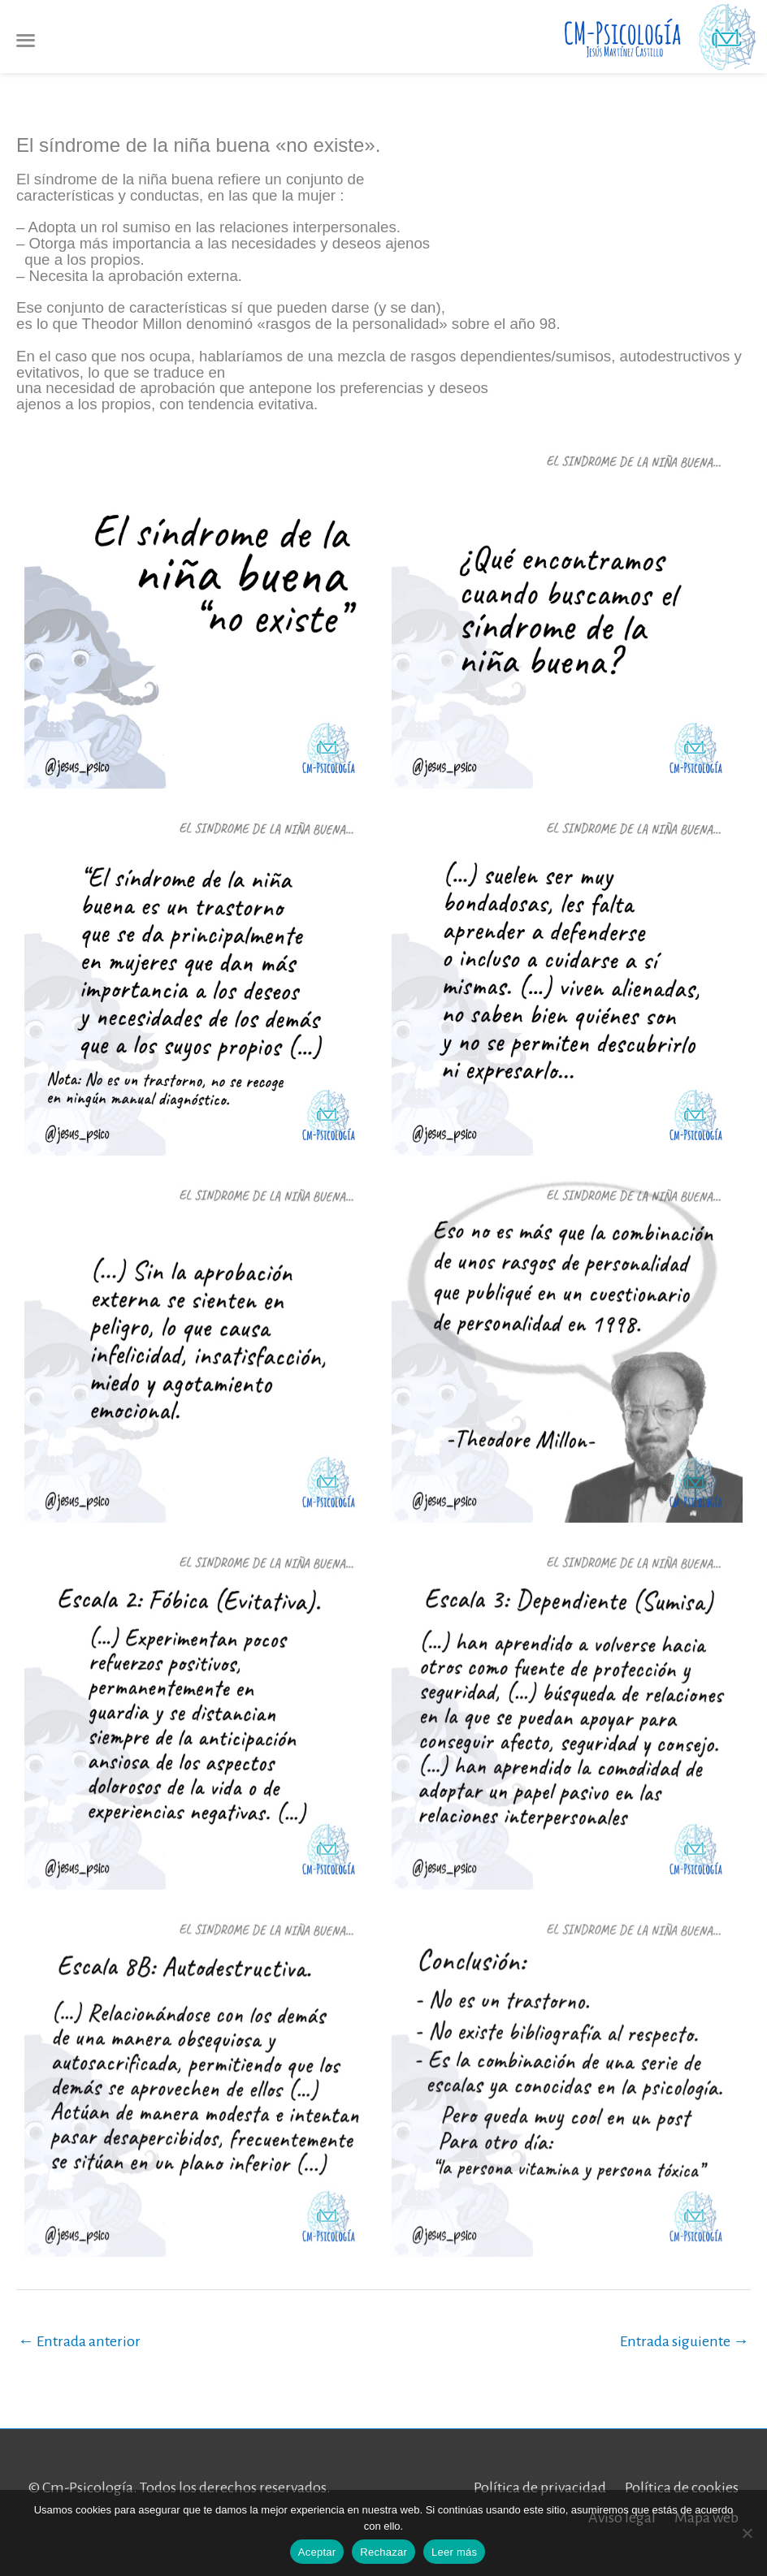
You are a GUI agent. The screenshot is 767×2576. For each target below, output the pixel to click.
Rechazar (383, 2552)
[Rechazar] (747, 2533)
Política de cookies (682, 2487)
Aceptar (317, 2552)
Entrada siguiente (684, 2341)
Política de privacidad (540, 2487)
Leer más (454, 2552)
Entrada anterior (79, 2341)
